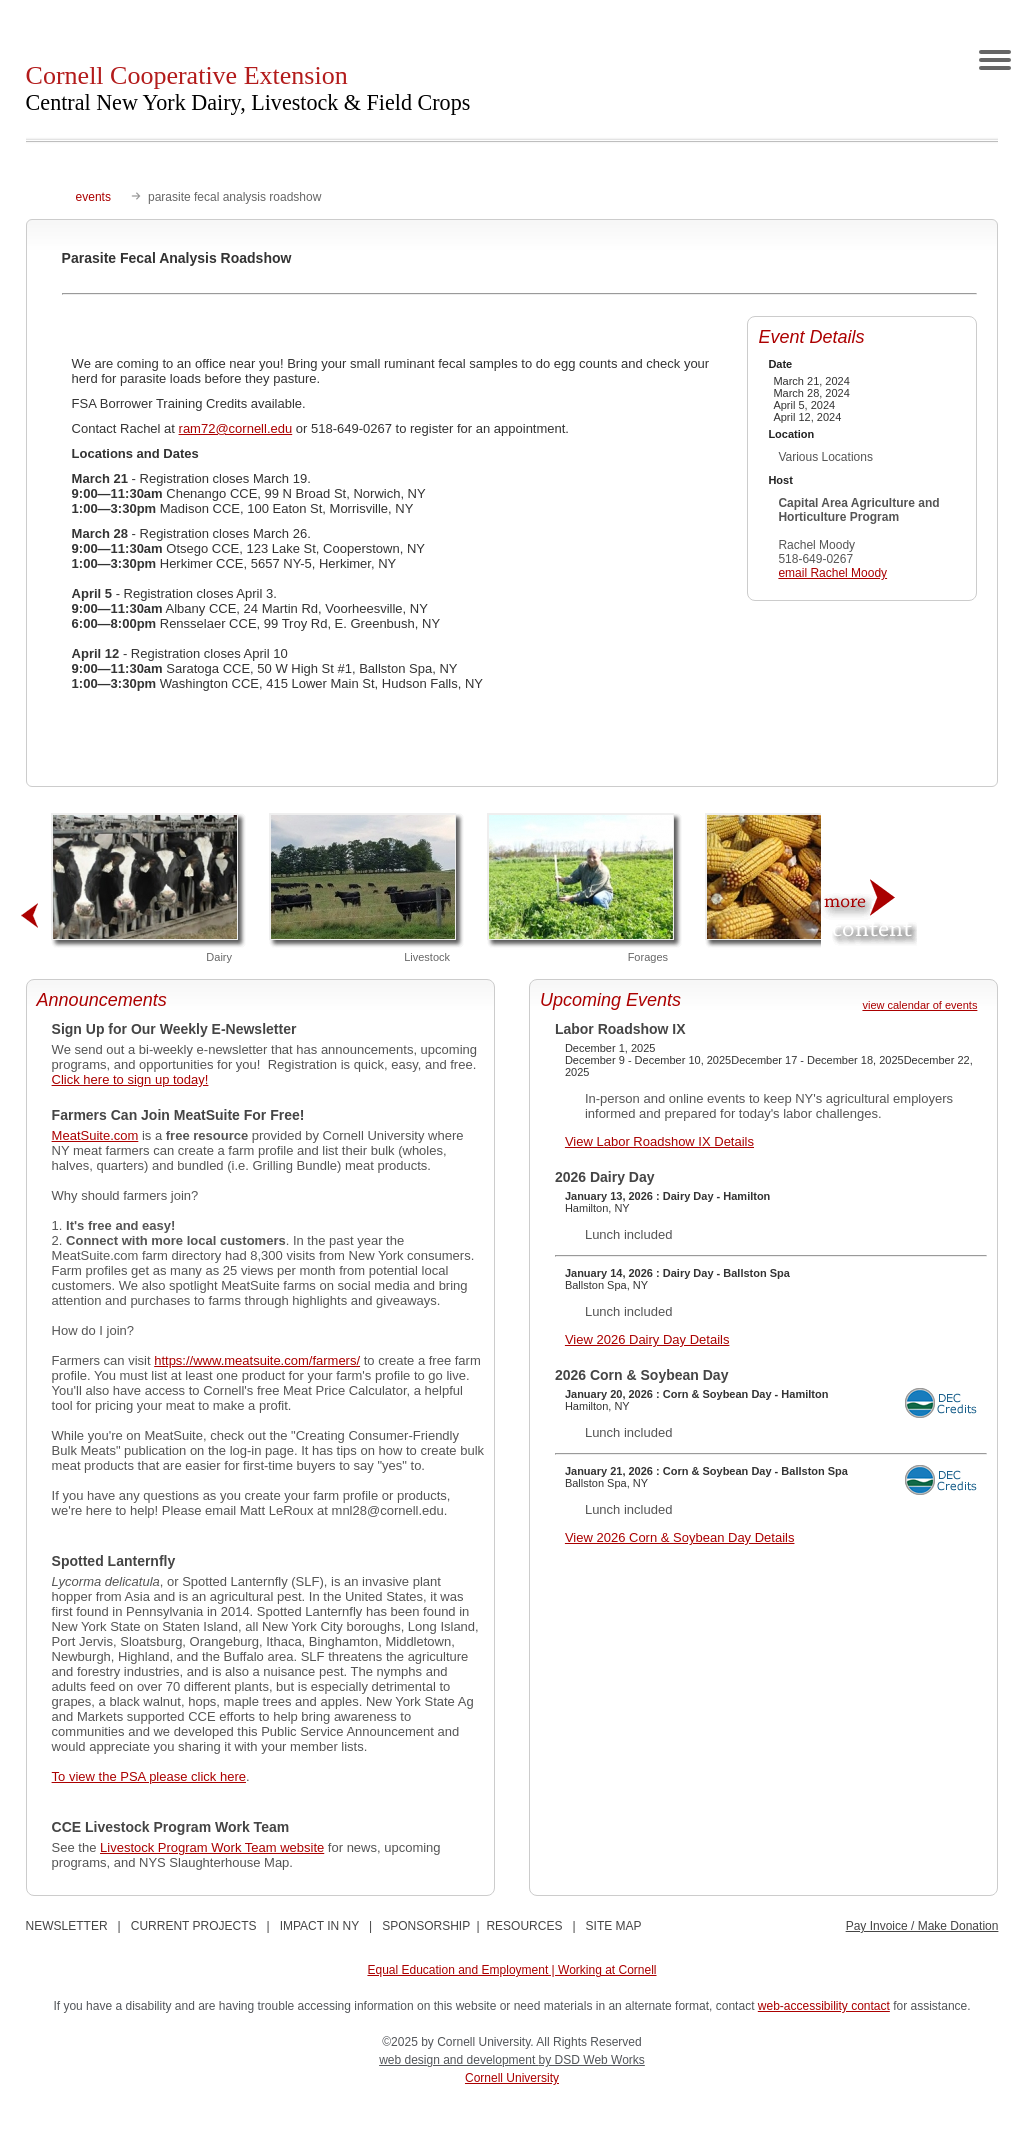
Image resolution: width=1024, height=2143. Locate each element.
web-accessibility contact (824, 2006)
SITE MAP (614, 1926)
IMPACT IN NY (319, 1926)
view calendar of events (919, 1005)
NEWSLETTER (67, 1926)
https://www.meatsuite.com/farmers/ (257, 1360)
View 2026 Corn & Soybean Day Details (680, 1537)
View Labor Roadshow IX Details (659, 1141)
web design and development (458, 2060)
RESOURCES (524, 1926)
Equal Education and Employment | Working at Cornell (511, 1970)
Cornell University (512, 2078)
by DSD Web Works (592, 2060)
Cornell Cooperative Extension (248, 88)
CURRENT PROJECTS (194, 1926)
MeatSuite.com (95, 1135)
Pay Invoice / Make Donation (922, 1926)
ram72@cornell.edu (236, 428)
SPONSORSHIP (426, 1926)
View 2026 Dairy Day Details (647, 1339)
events (93, 197)
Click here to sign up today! (130, 1079)
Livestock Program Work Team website (212, 1847)
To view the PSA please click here (149, 1776)
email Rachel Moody (832, 573)
